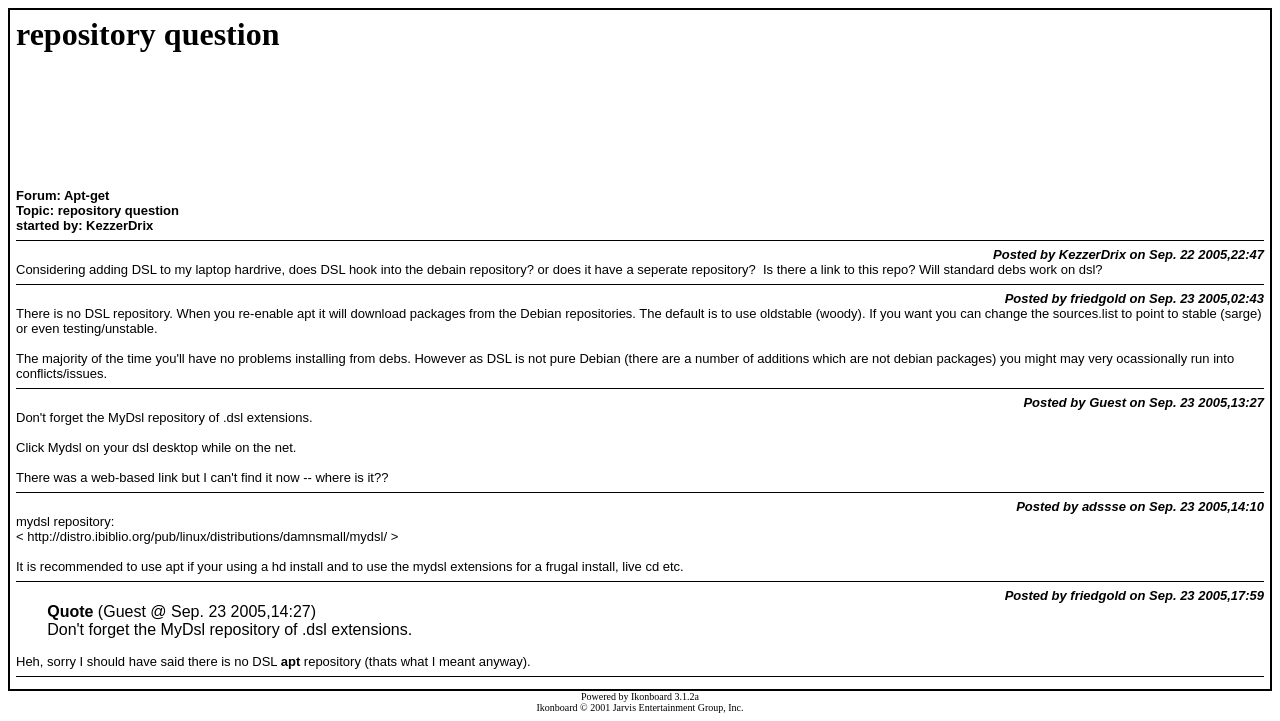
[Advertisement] (274, 122)
